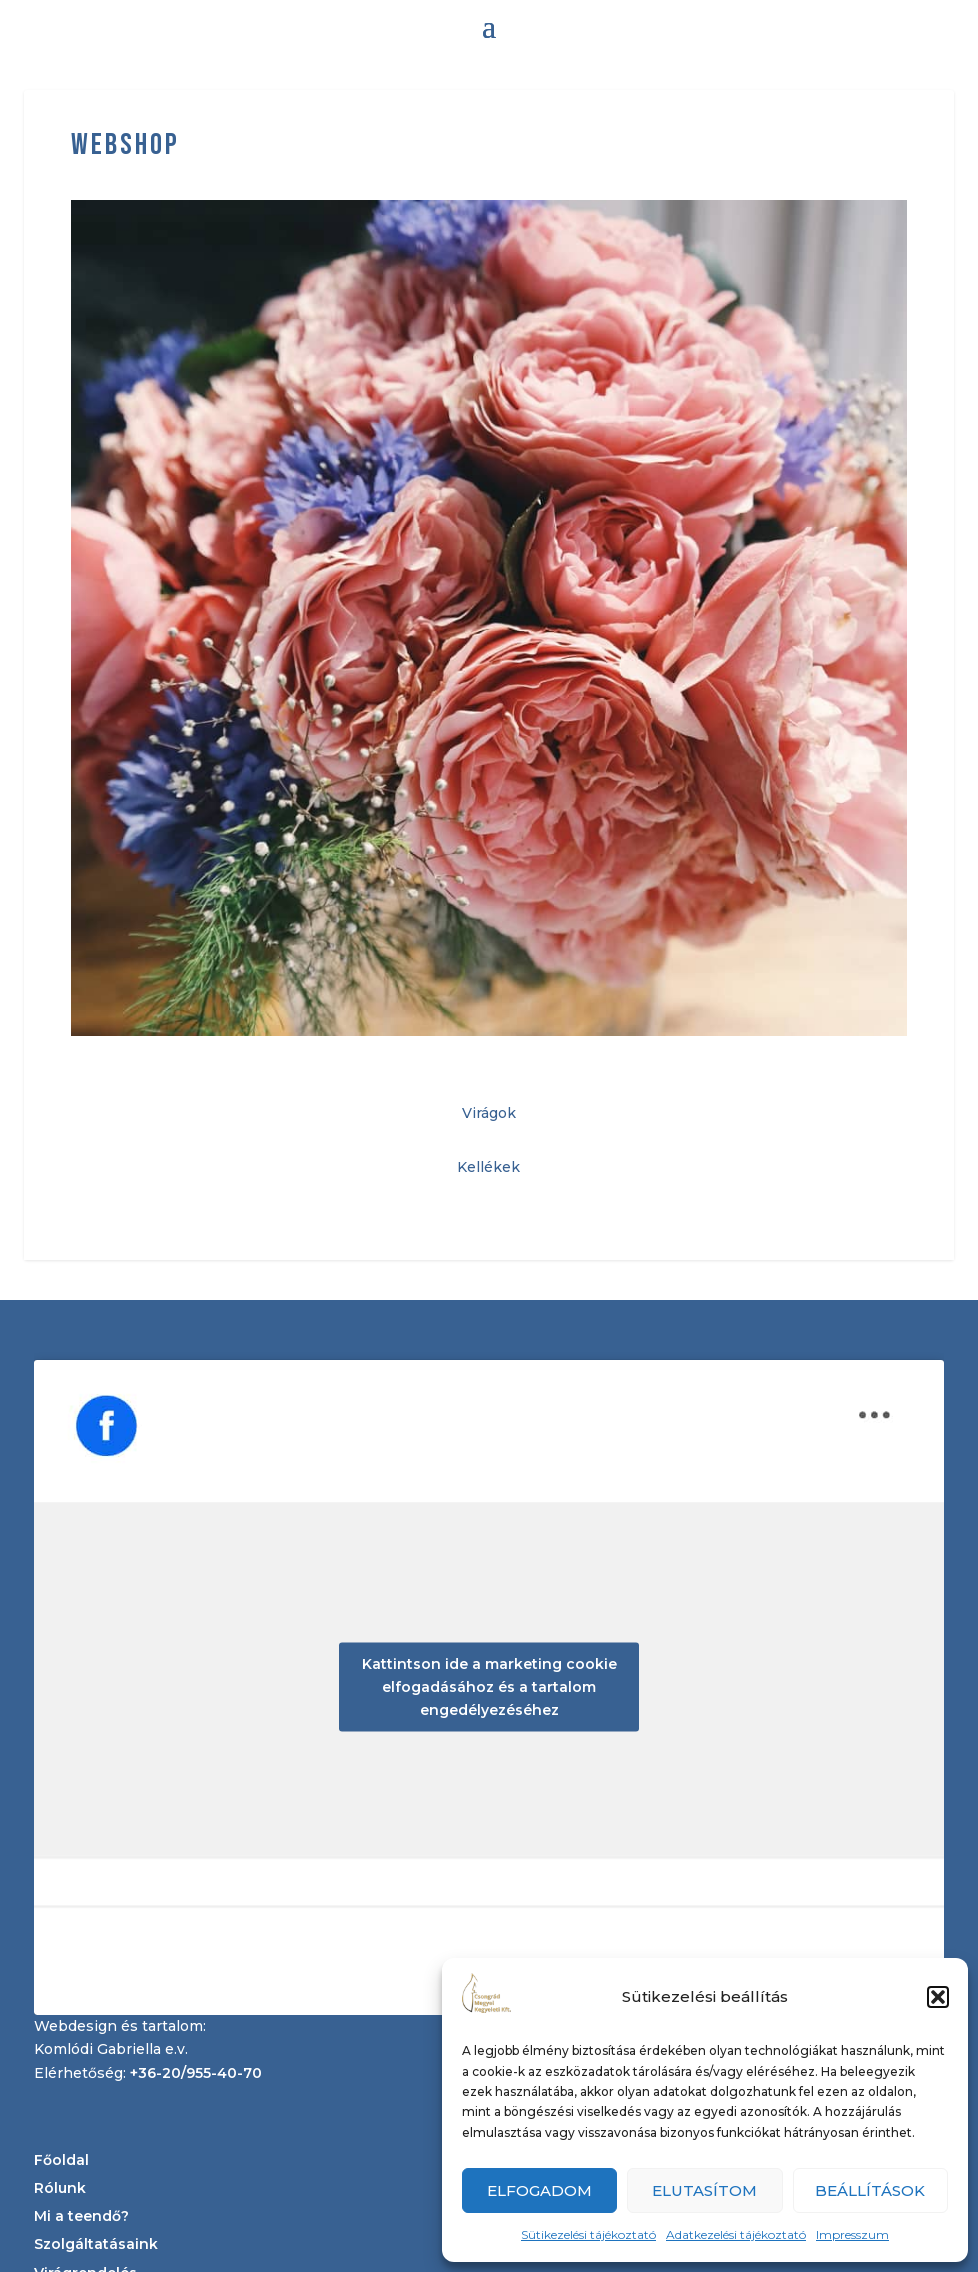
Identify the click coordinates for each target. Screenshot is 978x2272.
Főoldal (61, 2160)
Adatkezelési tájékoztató (736, 2234)
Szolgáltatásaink (96, 2244)
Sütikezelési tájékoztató (588, 2234)
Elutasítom (704, 2190)
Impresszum (852, 2234)
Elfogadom (539, 2190)
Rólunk (60, 2188)
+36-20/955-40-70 (196, 2073)
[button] (938, 1997)
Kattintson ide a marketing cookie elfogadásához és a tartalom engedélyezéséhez (489, 1687)
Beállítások (870, 2190)
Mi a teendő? (81, 2216)
